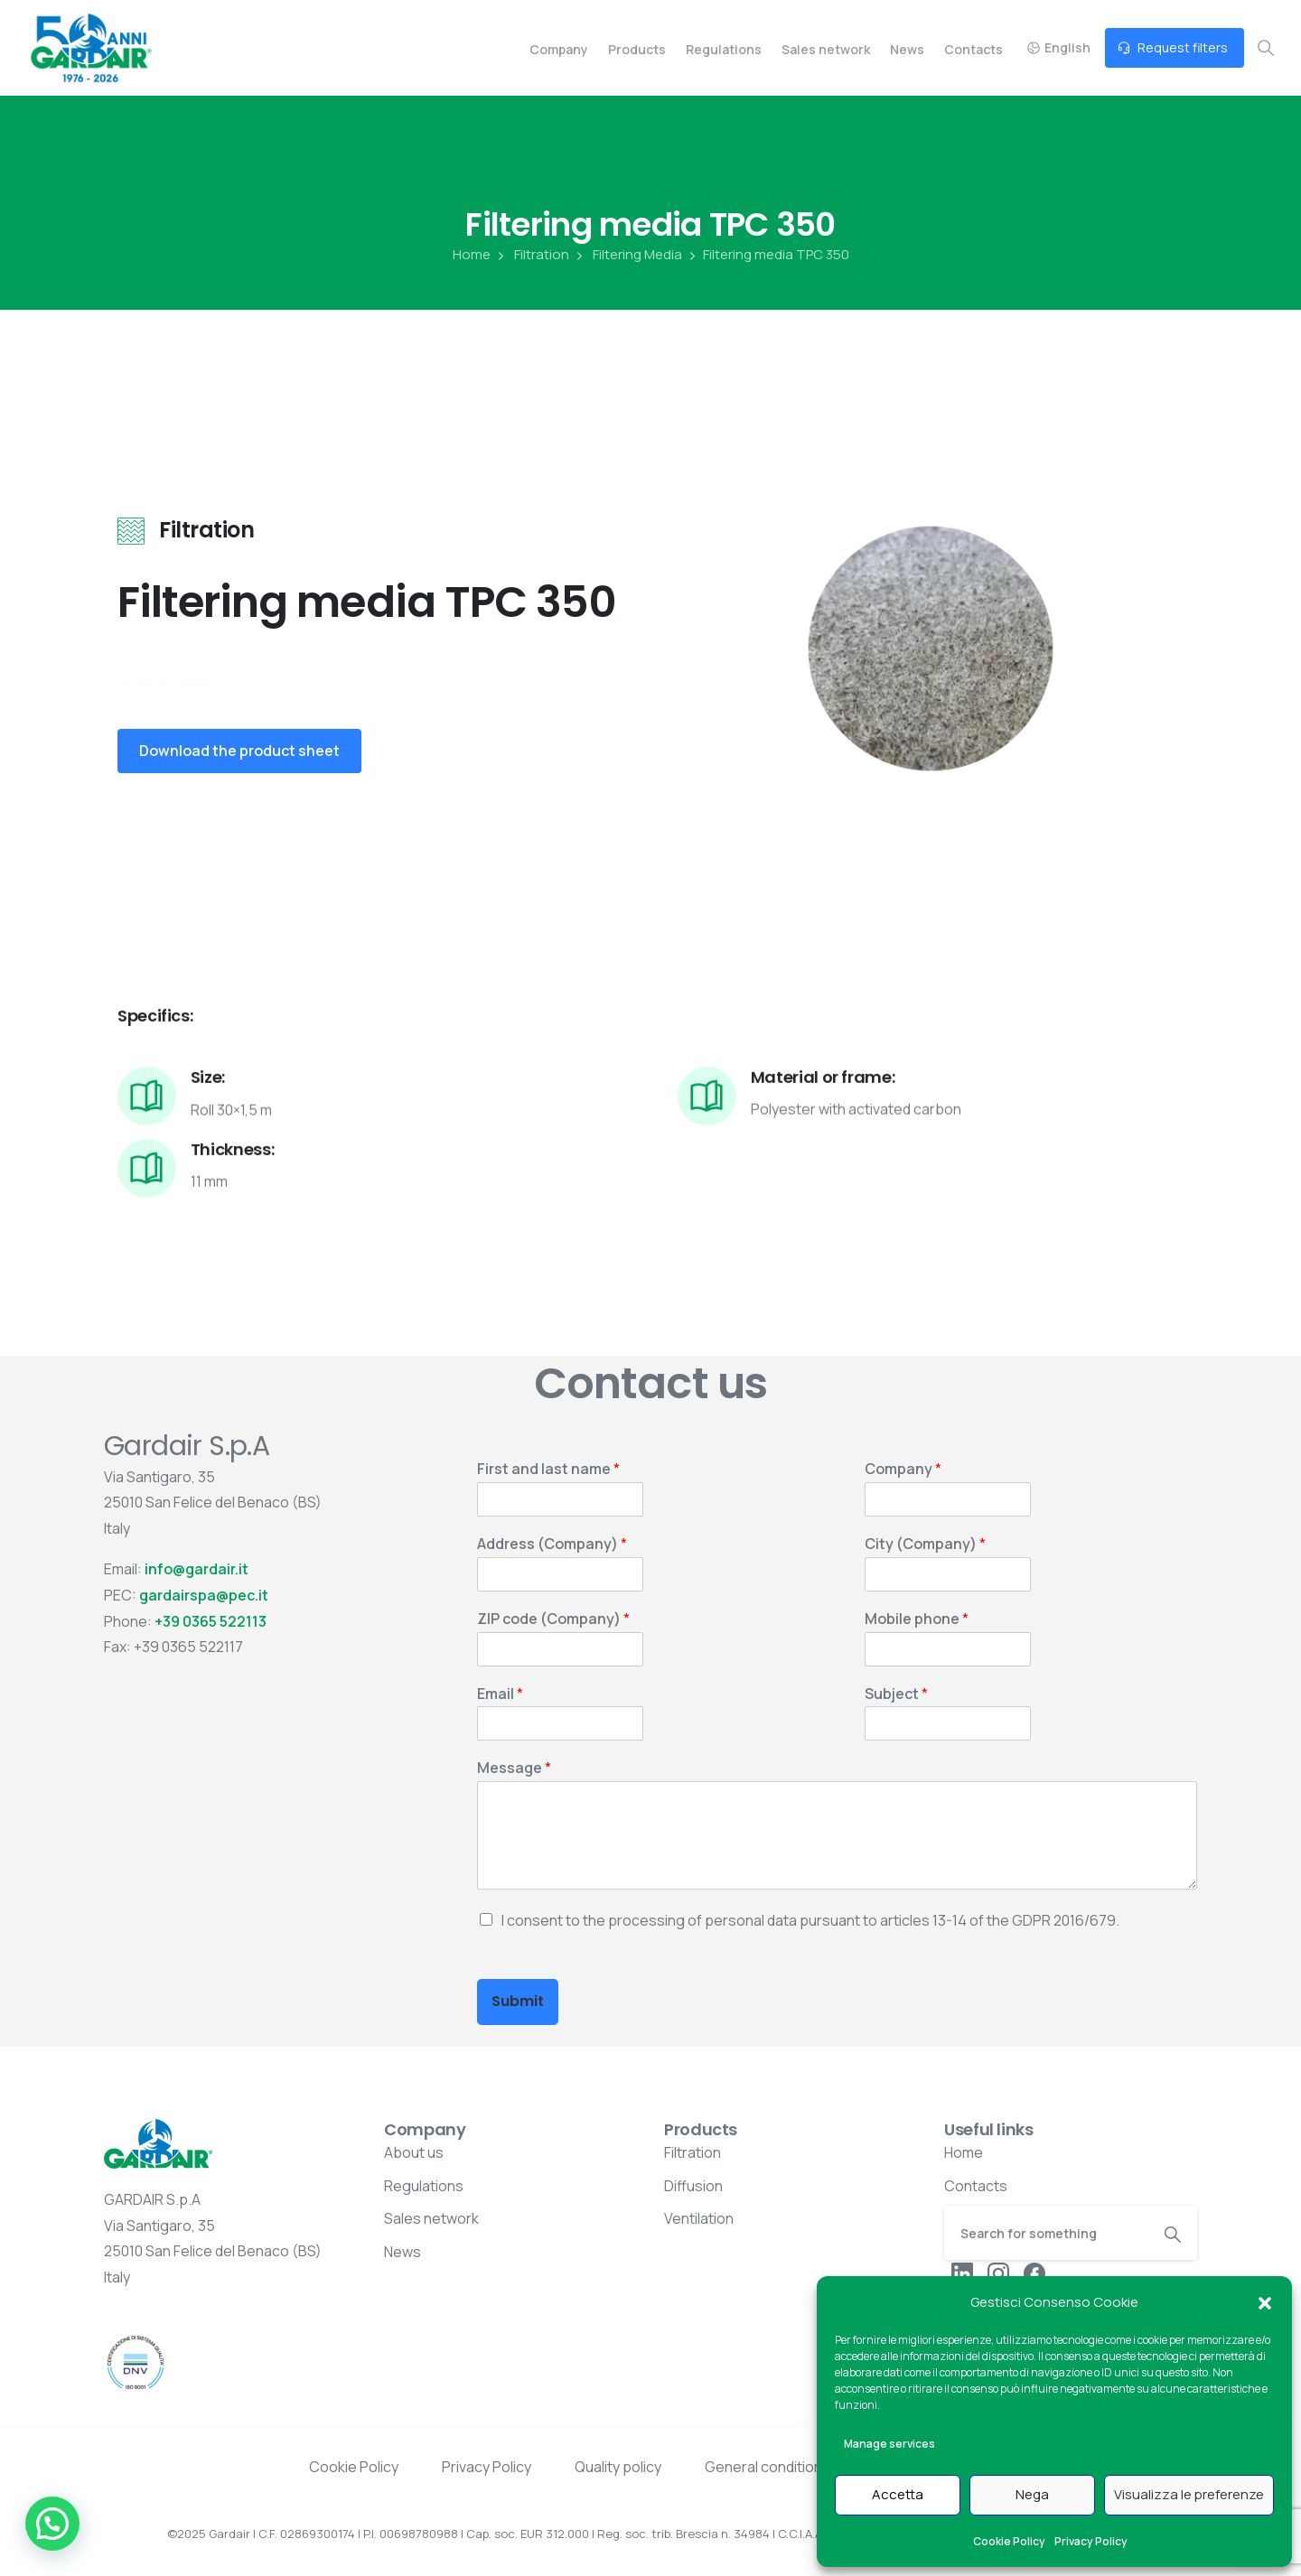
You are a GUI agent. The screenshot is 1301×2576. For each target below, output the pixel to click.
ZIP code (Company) (553, 1619)
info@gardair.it (196, 1569)
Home (472, 255)
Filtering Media (627, 255)
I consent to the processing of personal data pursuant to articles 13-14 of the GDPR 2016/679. (810, 1920)
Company (903, 1469)
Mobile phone (917, 1619)
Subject (896, 1694)
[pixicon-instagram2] (998, 2272)
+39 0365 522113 (210, 1621)
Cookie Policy (1009, 2541)
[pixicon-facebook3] (1034, 2272)
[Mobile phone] (948, 1649)
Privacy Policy (1091, 2541)
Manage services (889, 2443)
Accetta (897, 2494)
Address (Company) (552, 1544)
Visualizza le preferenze (1189, 2494)
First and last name (548, 1469)
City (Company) (925, 1544)
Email (500, 1694)
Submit (517, 2001)
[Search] (1046, 2233)
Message (514, 1768)
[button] (1265, 2302)
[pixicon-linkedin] (962, 2272)
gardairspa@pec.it (203, 1595)
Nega (1032, 2494)
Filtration (531, 255)
